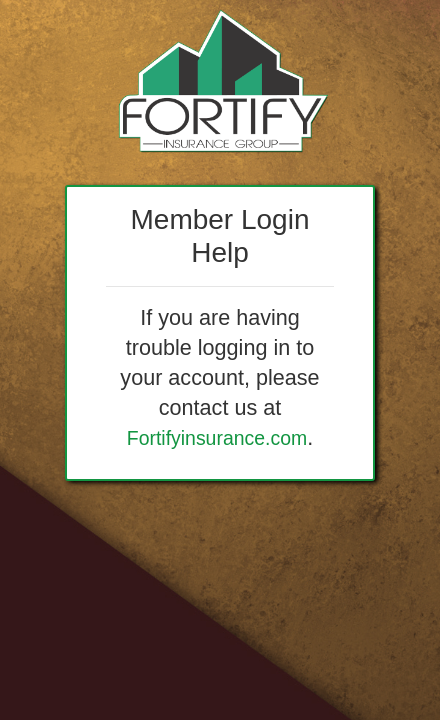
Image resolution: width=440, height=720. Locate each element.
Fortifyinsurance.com (217, 438)
